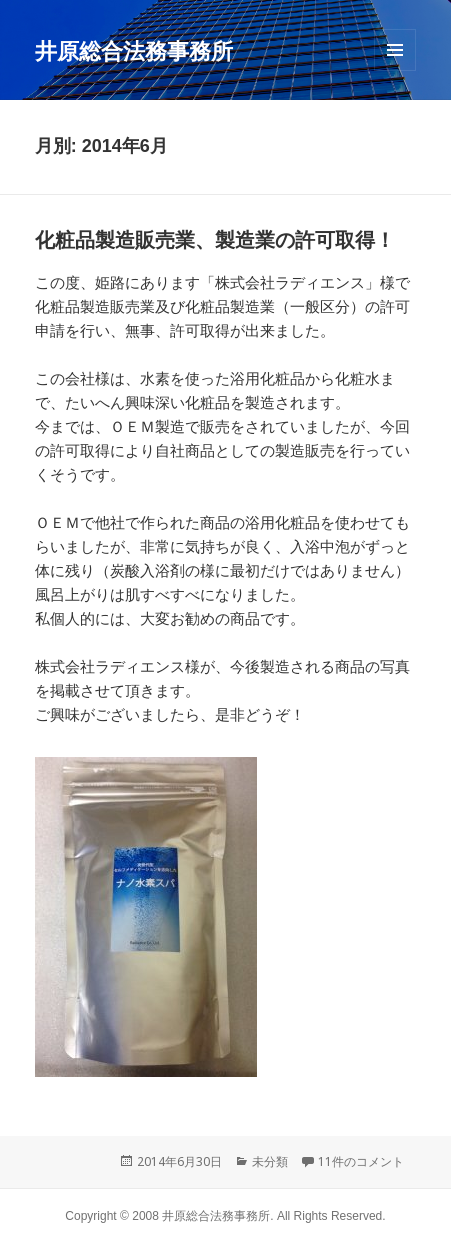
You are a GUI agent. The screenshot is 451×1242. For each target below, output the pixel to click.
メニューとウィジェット (395, 70)
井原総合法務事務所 (134, 50)
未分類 (270, 1161)
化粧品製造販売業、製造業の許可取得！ (215, 240)
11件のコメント (361, 1161)
